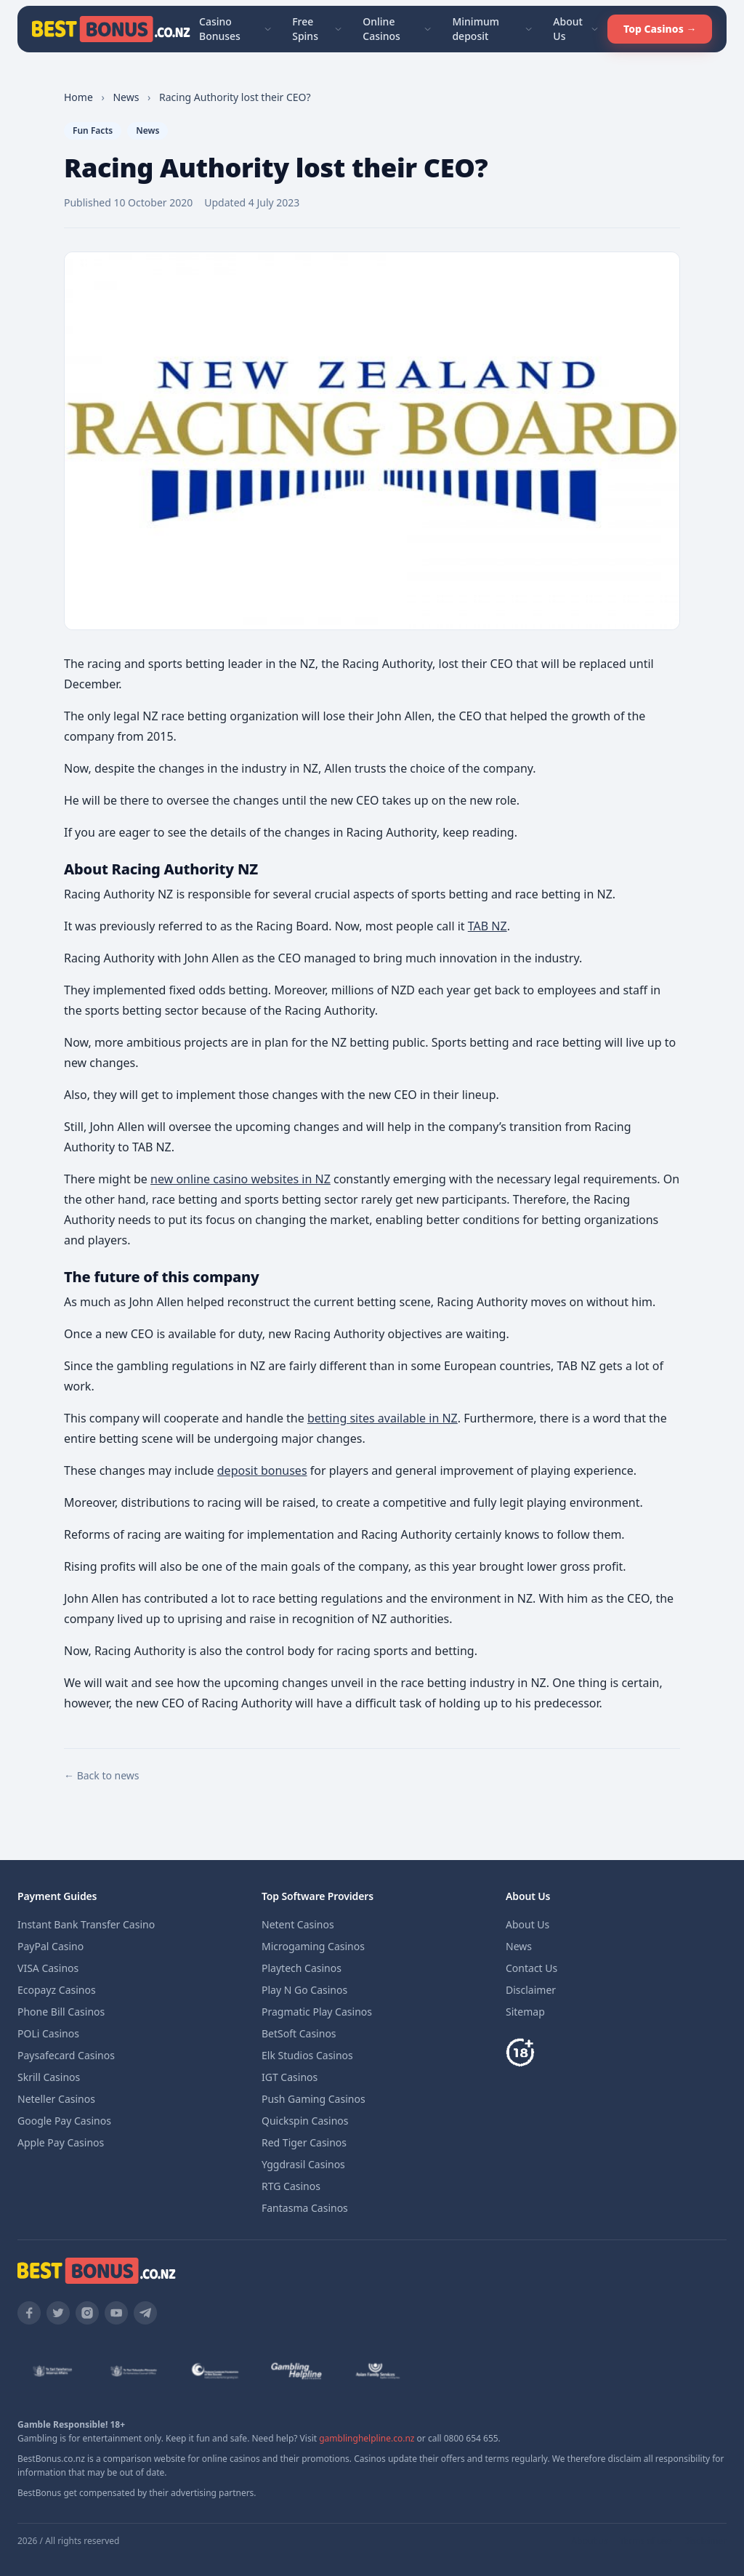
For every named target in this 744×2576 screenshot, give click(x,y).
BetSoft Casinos (299, 2033)
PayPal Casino (50, 1946)
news (126, 97)
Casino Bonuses (235, 29)
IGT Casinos (290, 2077)
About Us (576, 29)
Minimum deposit (492, 29)
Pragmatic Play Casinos (317, 2011)
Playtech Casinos (301, 1968)
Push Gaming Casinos (313, 2099)
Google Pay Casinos (64, 2121)
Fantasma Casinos (305, 2208)
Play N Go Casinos (304, 1990)
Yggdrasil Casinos (303, 2164)
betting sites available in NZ (382, 1418)
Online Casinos (397, 29)
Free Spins (317, 29)
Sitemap (525, 2011)
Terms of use (646, 2541)
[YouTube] (116, 2313)
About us (589, 2541)
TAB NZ (487, 926)
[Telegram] (145, 2313)
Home (78, 97)
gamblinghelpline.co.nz (366, 2438)
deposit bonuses (262, 1470)
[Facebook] (29, 2313)
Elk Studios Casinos (307, 2055)
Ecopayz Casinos (56, 1990)
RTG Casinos (291, 2186)
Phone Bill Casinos (61, 2011)
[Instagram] (87, 2313)
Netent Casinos (298, 1924)
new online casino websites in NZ (240, 1179)
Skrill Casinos (48, 2077)
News (519, 1946)
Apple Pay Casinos (60, 2142)
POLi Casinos (48, 2033)
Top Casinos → (659, 29)
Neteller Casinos (56, 2099)
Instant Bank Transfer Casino (86, 1924)
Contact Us (531, 1968)
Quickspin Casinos (305, 2121)
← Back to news (102, 1775)
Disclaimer (531, 1990)
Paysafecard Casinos (66, 2055)
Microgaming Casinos (313, 1946)
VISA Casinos (47, 1968)
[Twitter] (58, 2313)
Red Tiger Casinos (304, 2142)
